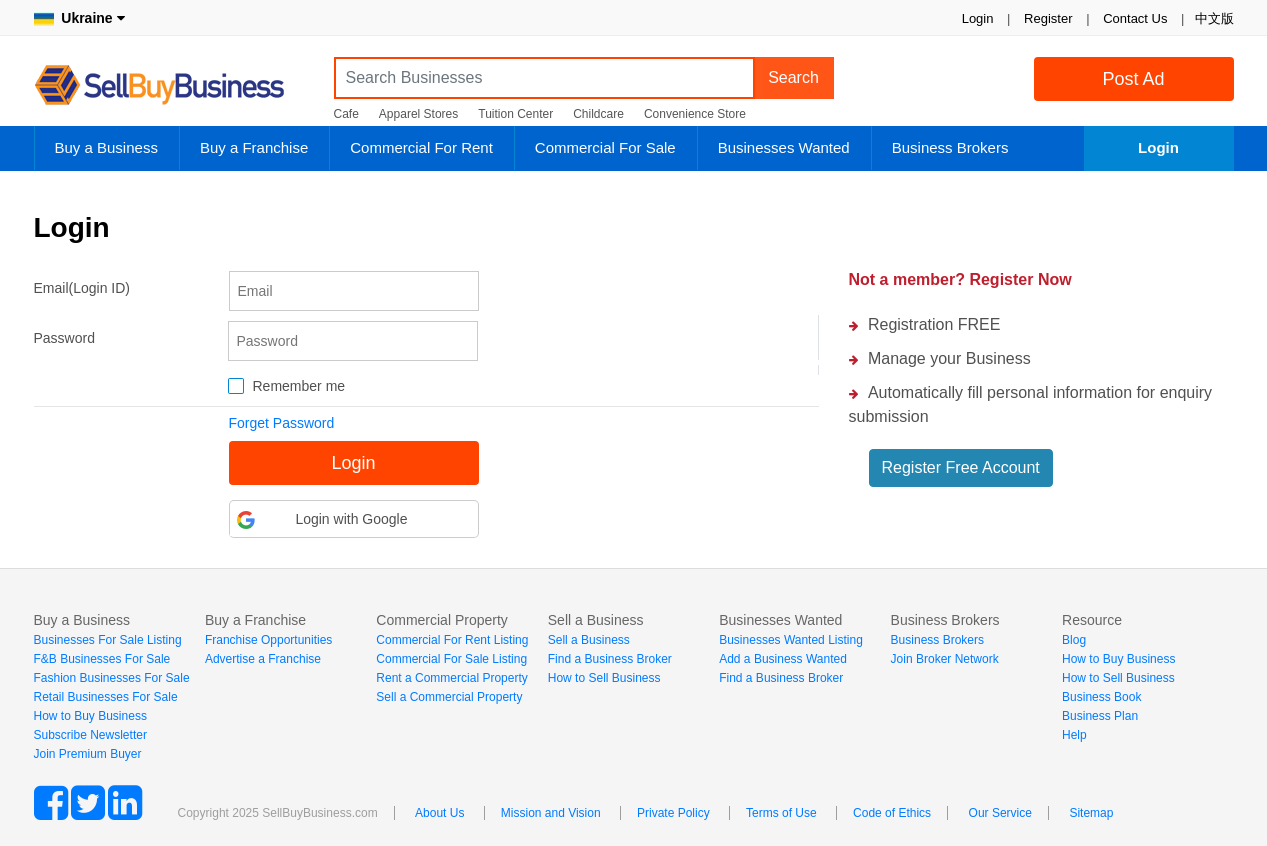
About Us (439, 813)
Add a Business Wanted (783, 659)
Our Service (1000, 813)
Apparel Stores (418, 114)
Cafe (346, 114)
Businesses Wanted (784, 147)
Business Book (1101, 697)
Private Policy (673, 813)
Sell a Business (589, 640)
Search (793, 77)
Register (1048, 18)
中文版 (1214, 18)
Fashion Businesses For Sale (112, 678)
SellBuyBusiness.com (174, 85)
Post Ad (1133, 79)
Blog (1074, 640)
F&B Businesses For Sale (102, 659)
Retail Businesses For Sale (106, 697)
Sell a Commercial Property (449, 697)
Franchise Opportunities (268, 640)
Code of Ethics (892, 813)
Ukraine (79, 18)
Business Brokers (950, 147)
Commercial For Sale (605, 147)
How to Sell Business (604, 678)
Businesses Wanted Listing (791, 640)
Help (1074, 735)
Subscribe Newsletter (90, 735)
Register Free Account (961, 467)
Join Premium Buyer (88, 754)
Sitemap (1091, 813)
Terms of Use (781, 813)
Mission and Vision (551, 813)
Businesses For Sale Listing (108, 640)
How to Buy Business (90, 716)
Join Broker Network (945, 659)
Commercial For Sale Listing (451, 659)
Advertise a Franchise (263, 659)
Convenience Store (695, 114)
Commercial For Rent (421, 147)
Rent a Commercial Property (451, 678)
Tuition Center (515, 114)
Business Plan (1100, 716)
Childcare (598, 114)
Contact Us (1135, 18)
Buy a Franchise (254, 147)
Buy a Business (106, 147)
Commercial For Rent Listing (452, 640)
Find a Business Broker (610, 659)
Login (978, 18)
